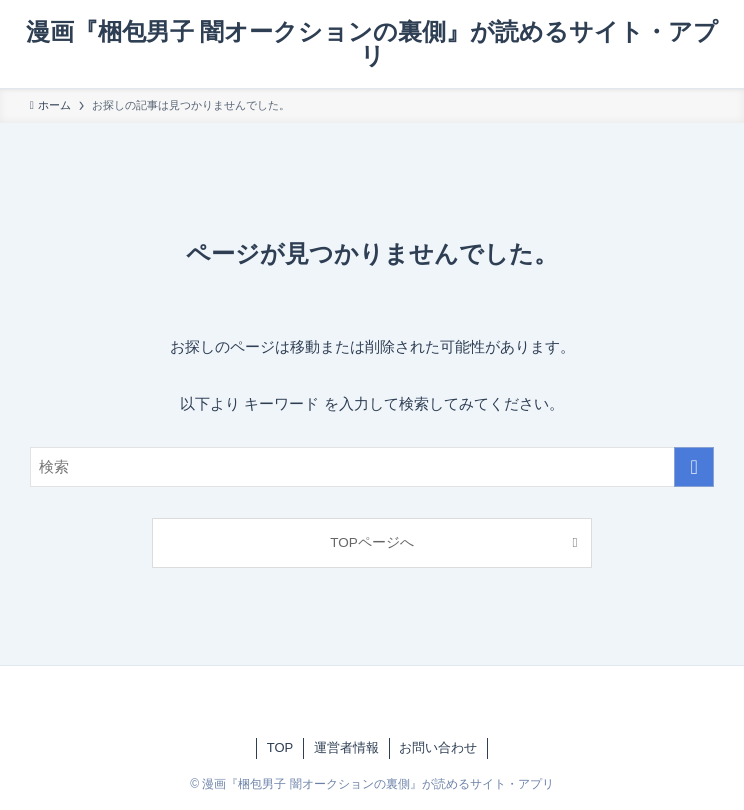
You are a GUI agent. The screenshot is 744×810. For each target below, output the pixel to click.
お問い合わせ (438, 747)
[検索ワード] (372, 467)
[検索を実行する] (694, 467)
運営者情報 (346, 747)
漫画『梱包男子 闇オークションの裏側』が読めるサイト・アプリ (372, 44)
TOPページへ (372, 542)
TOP (280, 747)
